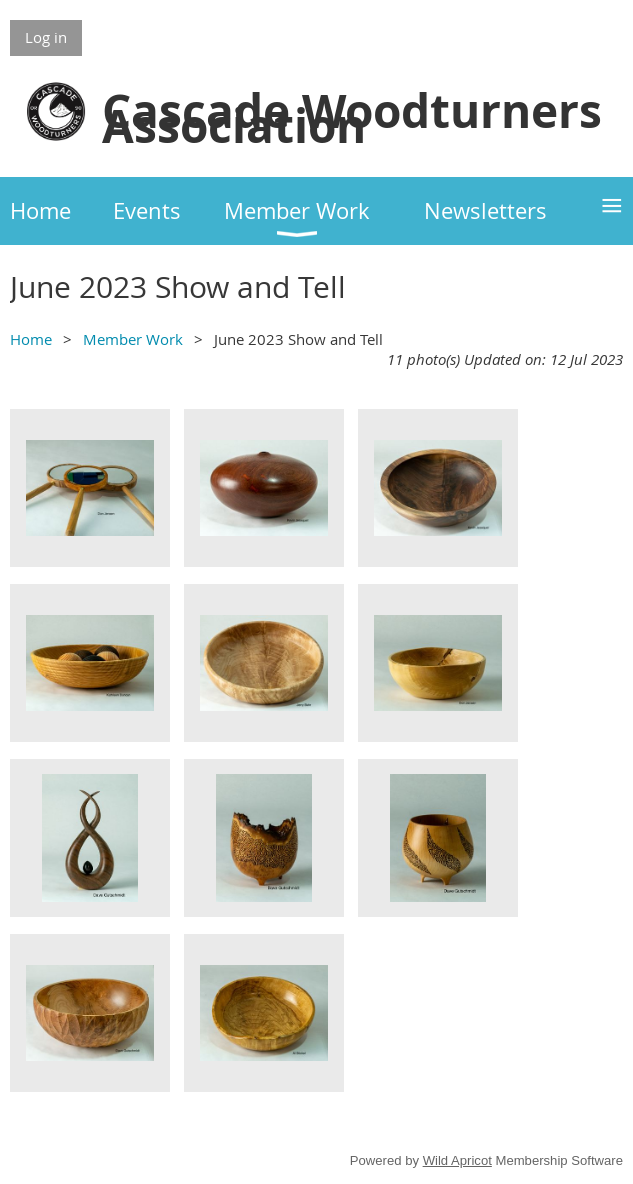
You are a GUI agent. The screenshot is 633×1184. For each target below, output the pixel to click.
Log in (46, 37)
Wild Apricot (457, 1160)
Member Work (133, 339)
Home (31, 339)
